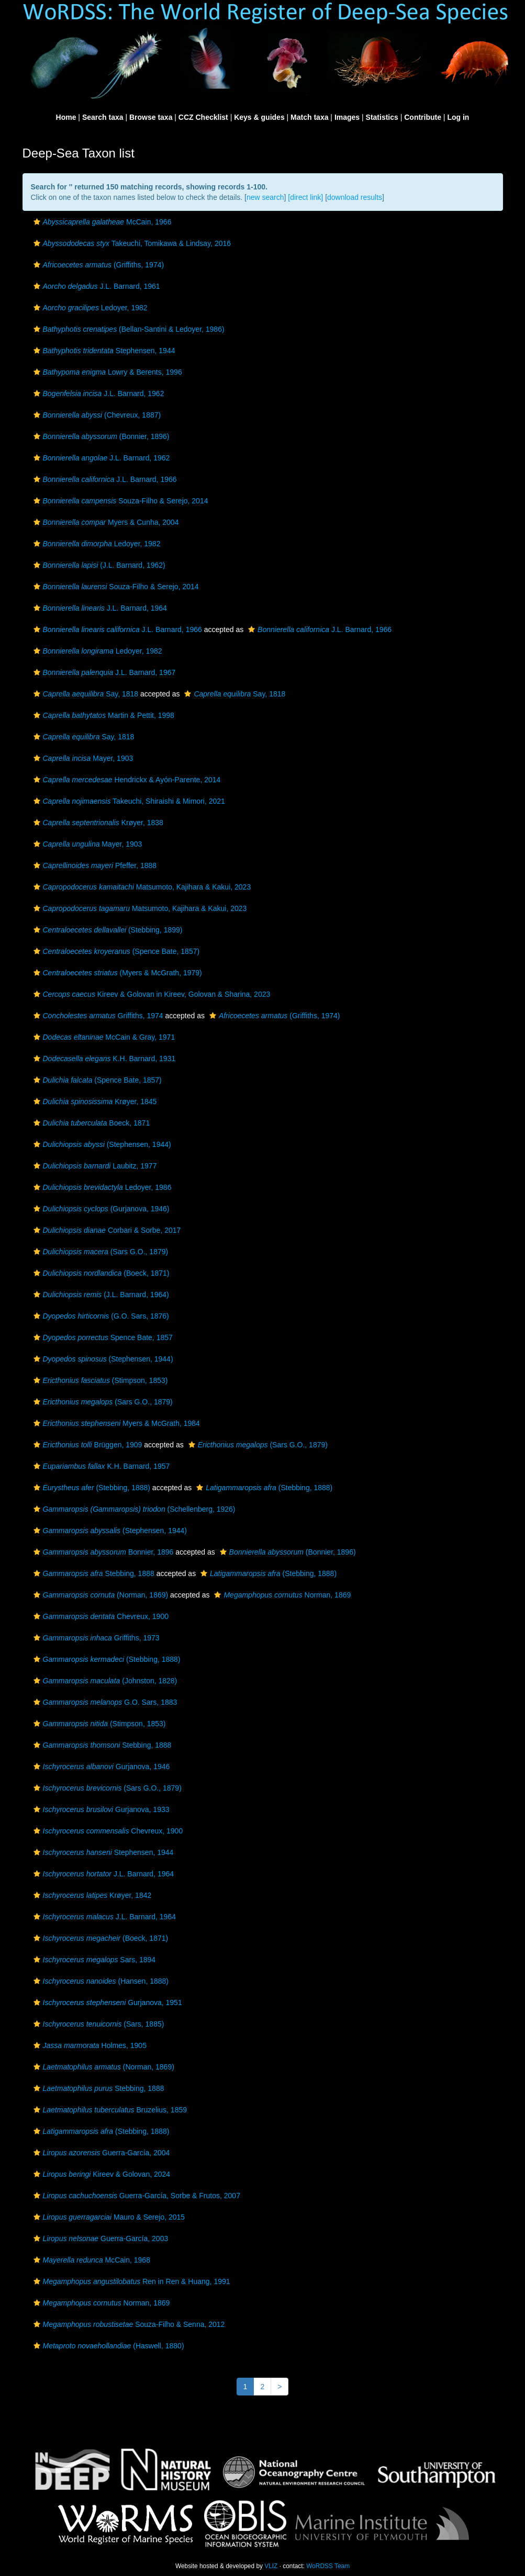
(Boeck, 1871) (100, 1273)
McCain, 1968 (90, 2260)
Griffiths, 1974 (97, 1015)
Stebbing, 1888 (92, 1573)
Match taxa (309, 117)
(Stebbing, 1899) (107, 930)
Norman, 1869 (281, 1595)
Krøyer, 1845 (94, 1101)
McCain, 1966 (101, 222)
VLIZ (270, 2566)
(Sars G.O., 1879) (100, 1251)
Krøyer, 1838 (97, 822)
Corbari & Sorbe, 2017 (106, 1230)
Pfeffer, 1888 (94, 865)
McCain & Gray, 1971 (103, 1037)
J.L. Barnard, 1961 (95, 286)
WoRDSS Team (328, 2566)
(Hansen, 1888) (100, 1981)
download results (354, 197)
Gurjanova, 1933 (100, 1809)
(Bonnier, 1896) (100, 436)
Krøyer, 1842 (91, 1895)
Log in (458, 117)
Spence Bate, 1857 (102, 1337)
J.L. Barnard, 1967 (103, 672)
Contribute (422, 117)
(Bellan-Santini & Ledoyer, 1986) (128, 329)
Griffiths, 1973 (95, 1638)
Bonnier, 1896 (102, 1552)
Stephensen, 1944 (103, 350)
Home (66, 117)
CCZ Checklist (203, 117)
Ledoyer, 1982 (89, 307)
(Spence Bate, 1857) (115, 951)
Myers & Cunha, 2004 (105, 522)
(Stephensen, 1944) (101, 1144)
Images (347, 117)
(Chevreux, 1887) (96, 415)
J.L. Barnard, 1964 (99, 608)
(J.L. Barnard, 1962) (98, 565)
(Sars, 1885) (97, 2024)
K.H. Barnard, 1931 (103, 1058)
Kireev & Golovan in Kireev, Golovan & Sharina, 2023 (151, 994)
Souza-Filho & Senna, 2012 (128, 2324)
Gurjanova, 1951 (106, 2002)
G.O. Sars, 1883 (104, 1702)
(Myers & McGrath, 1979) (116, 973)
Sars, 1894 (93, 1959)
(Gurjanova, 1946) (100, 1209)
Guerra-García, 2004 (100, 2152)
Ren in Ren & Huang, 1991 (130, 2281)
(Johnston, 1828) (104, 1681)
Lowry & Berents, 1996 (106, 372)
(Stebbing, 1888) (90, 1487)
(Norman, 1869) (100, 1595)
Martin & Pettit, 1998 (102, 715)
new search (265, 197)
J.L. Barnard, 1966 (104, 479)
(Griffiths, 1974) (97, 265)
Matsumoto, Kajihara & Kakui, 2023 (141, 887)
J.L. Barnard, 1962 (97, 393)
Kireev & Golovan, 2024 (101, 2174)
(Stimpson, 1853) (99, 1380)
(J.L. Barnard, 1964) (100, 1294)
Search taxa (103, 117)
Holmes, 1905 (89, 2045)
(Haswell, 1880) (107, 2346)
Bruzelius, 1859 (109, 2110)
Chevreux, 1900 (100, 1616)
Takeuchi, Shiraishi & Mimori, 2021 (128, 801)
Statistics (382, 117)
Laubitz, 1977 (94, 1166)
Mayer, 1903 (82, 758)
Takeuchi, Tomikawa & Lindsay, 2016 (131, 243)
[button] (37, 222)
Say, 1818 (85, 694)
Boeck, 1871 (90, 1123)
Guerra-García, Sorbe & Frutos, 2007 (135, 2195)
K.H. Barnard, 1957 (100, 1466)
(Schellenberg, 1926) (133, 1509)
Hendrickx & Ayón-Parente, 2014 (126, 779)
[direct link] (305, 197)
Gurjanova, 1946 (100, 1766)
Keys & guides (259, 117)
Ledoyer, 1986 (101, 1187)
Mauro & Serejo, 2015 (108, 2217)
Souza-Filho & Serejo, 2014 (119, 501)
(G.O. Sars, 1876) (100, 1316)
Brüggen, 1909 (86, 1445)
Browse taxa (150, 117)
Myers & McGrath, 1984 (115, 1423)
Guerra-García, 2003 (100, 2238)
